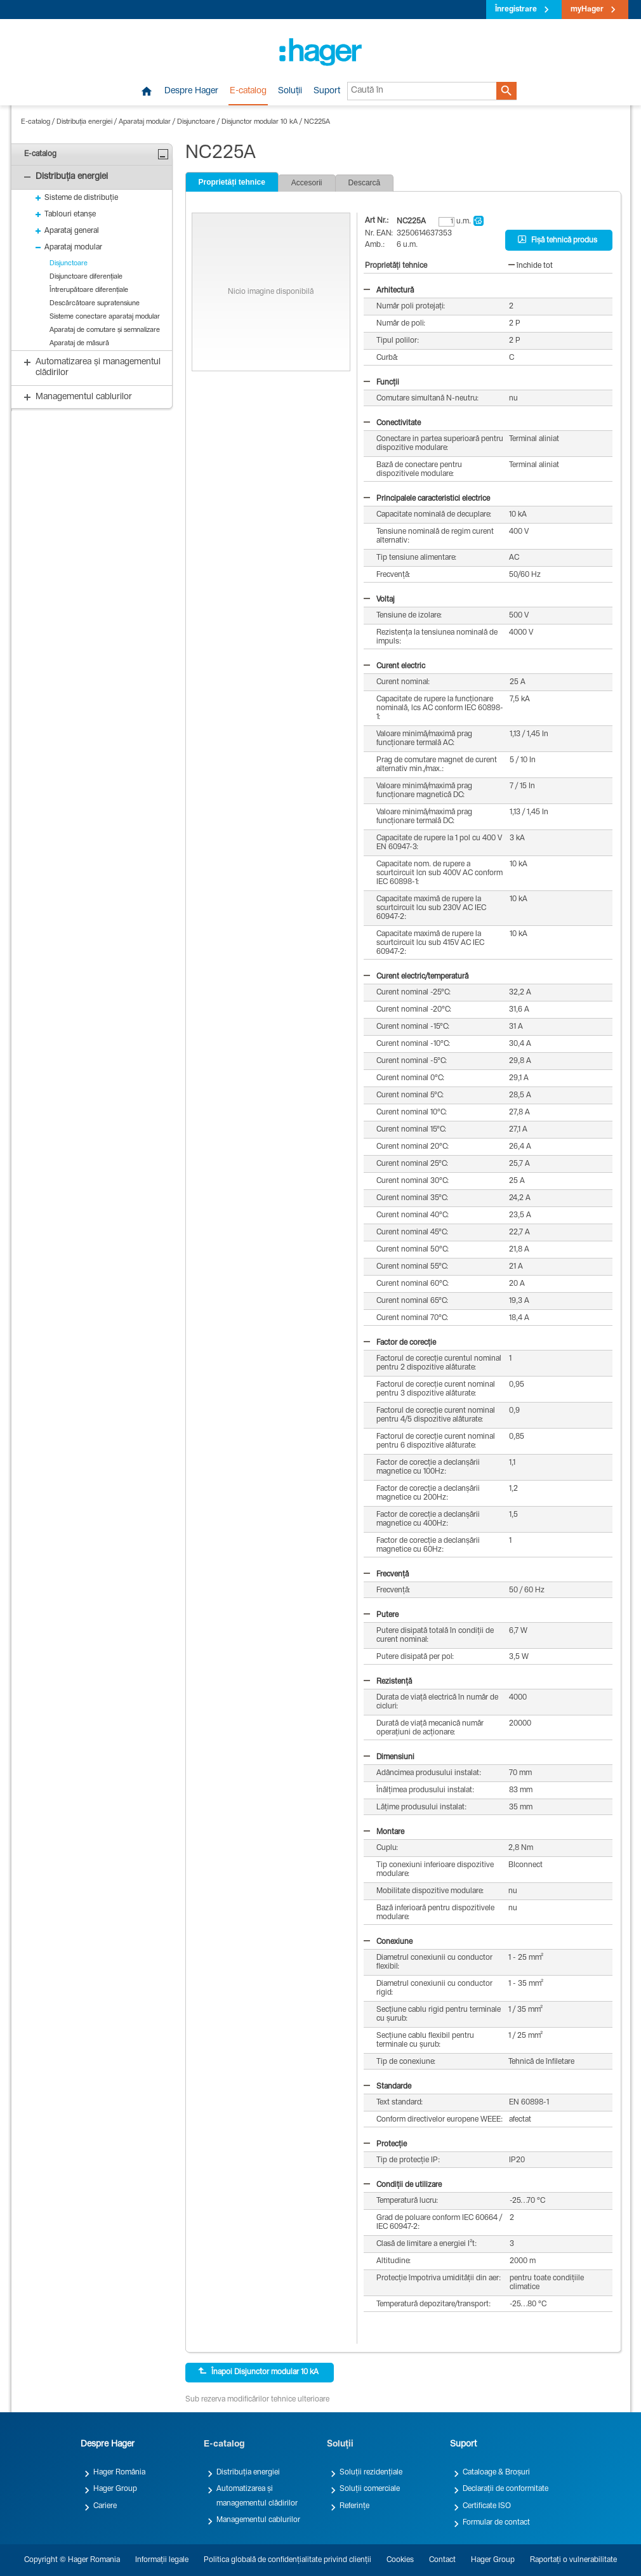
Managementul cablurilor (258, 2520)
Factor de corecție (400, 1343)
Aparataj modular (145, 122)
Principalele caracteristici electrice (427, 499)
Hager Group (115, 2489)
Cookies (400, 2560)
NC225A (317, 122)
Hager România (119, 2472)
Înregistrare (516, 9)
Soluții (290, 91)
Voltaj (379, 600)
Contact (442, 2560)
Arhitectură (389, 290)
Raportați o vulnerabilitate (573, 2560)
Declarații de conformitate (505, 2489)
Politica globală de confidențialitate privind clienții (287, 2560)
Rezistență (388, 1682)
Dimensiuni (389, 1757)
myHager (587, 9)
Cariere (105, 2506)
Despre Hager (191, 91)
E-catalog (248, 91)
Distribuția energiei (84, 122)
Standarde (387, 2087)
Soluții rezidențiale (371, 2472)
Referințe (354, 2506)
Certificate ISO (487, 2506)
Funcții (381, 382)
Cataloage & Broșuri (496, 2472)
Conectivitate (392, 423)
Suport (327, 91)
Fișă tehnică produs (557, 239)
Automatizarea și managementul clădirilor (257, 2496)
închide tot (530, 266)
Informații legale (161, 2560)
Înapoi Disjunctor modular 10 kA (258, 2371)
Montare (384, 1832)
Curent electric (394, 666)
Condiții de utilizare (403, 2185)
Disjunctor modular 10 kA (259, 122)
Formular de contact (496, 2522)
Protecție (385, 2144)
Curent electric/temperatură (416, 977)
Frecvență (386, 1574)
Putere (381, 1615)
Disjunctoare (196, 122)
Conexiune (388, 1942)
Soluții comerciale (370, 2489)
